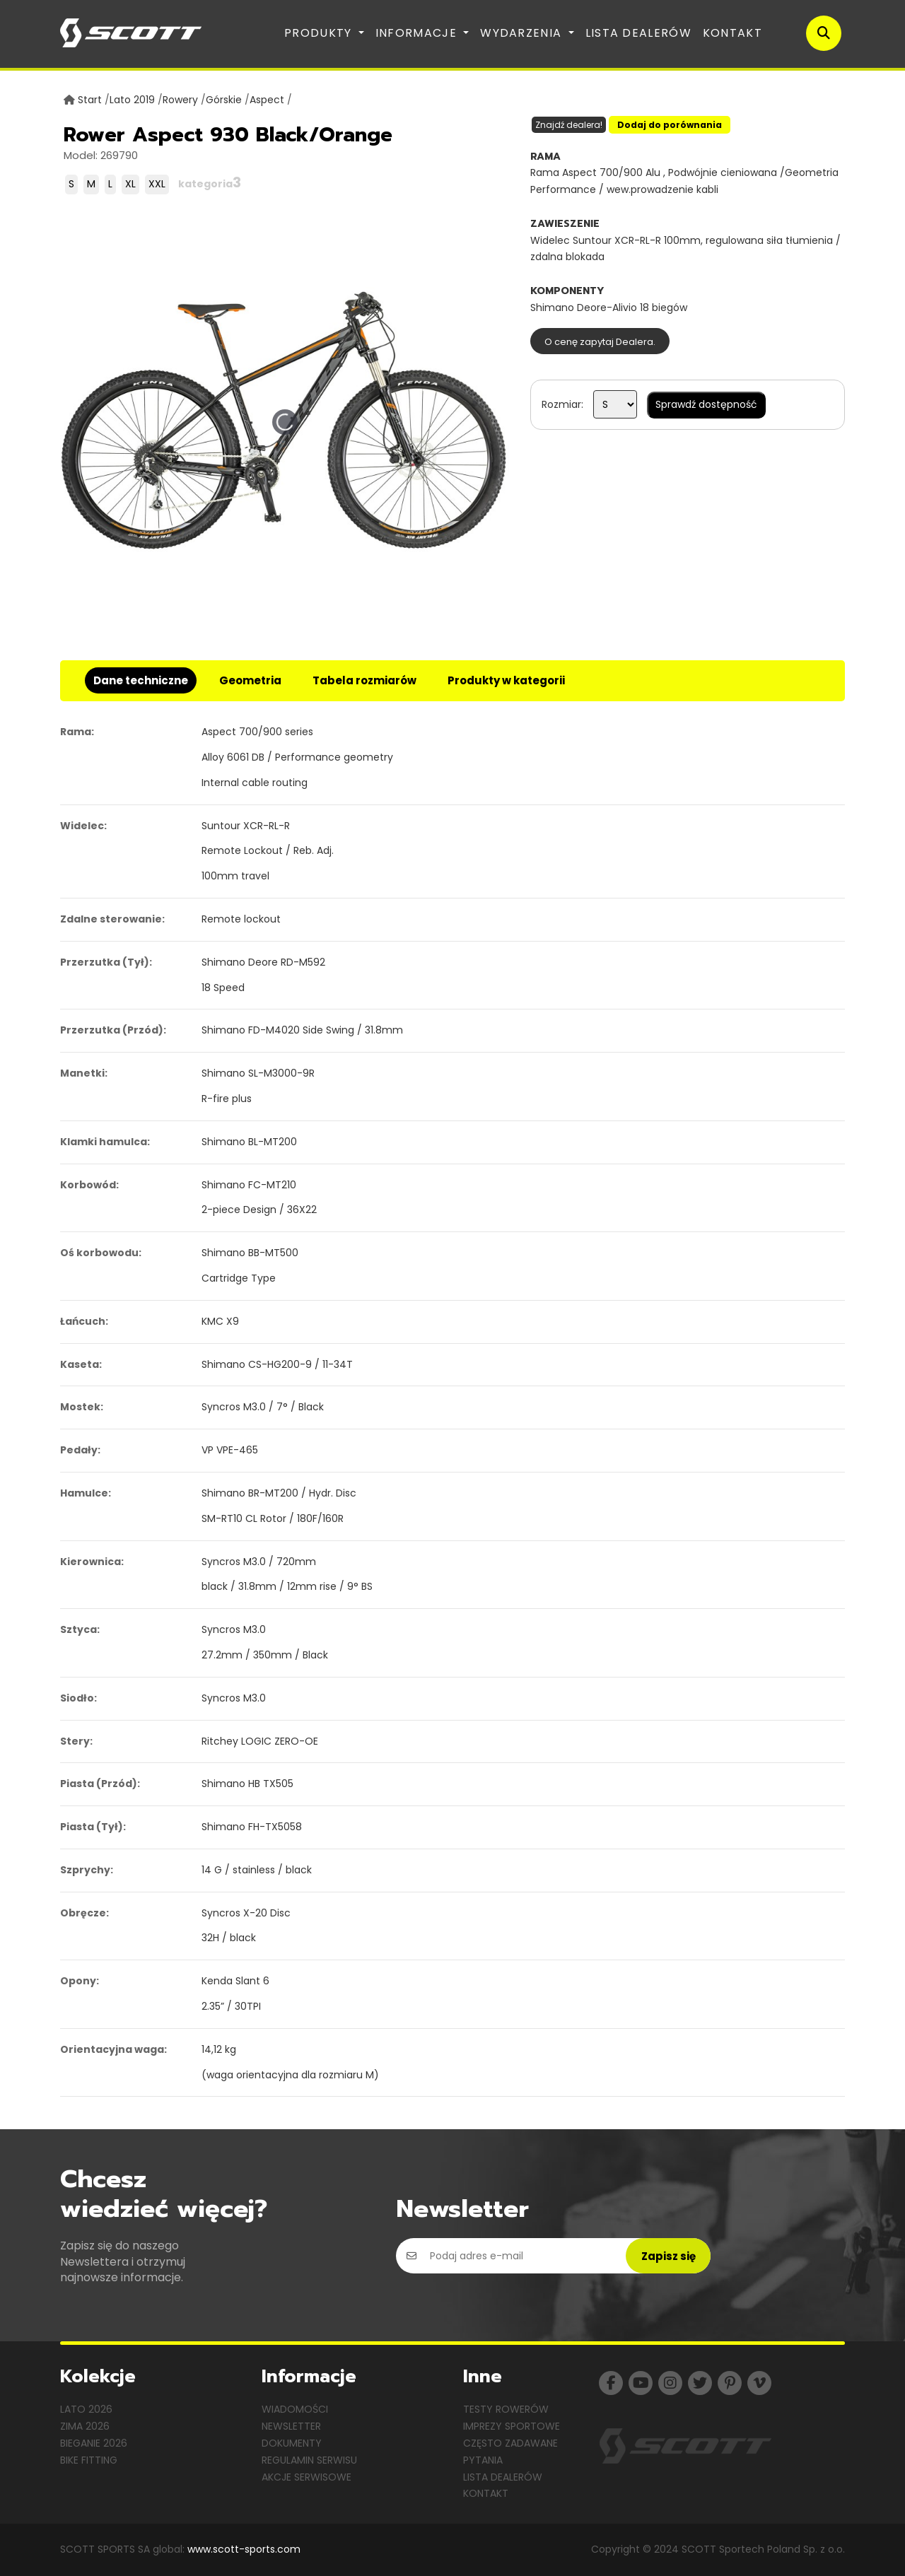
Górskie (224, 100)
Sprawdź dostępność (706, 404)
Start (90, 100)
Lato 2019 (132, 100)
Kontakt (732, 33)
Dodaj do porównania (669, 125)
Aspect (267, 100)
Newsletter (291, 2426)
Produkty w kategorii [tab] (506, 680)
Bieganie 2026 (93, 2443)
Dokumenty (292, 2443)
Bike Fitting (88, 2460)
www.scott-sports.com (243, 2549)
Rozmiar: (562, 404)
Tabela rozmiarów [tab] (364, 680)
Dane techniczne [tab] (140, 680)
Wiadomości (295, 2409)
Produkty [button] (320, 33)
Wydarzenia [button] (522, 33)
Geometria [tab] (250, 680)
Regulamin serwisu (309, 2460)
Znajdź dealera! (568, 125)
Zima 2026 (85, 2426)
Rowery (180, 100)
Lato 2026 (86, 2409)
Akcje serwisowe (306, 2477)
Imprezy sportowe (511, 2426)
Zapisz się (668, 2256)
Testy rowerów (506, 2409)
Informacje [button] (417, 33)
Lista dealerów (638, 33)
